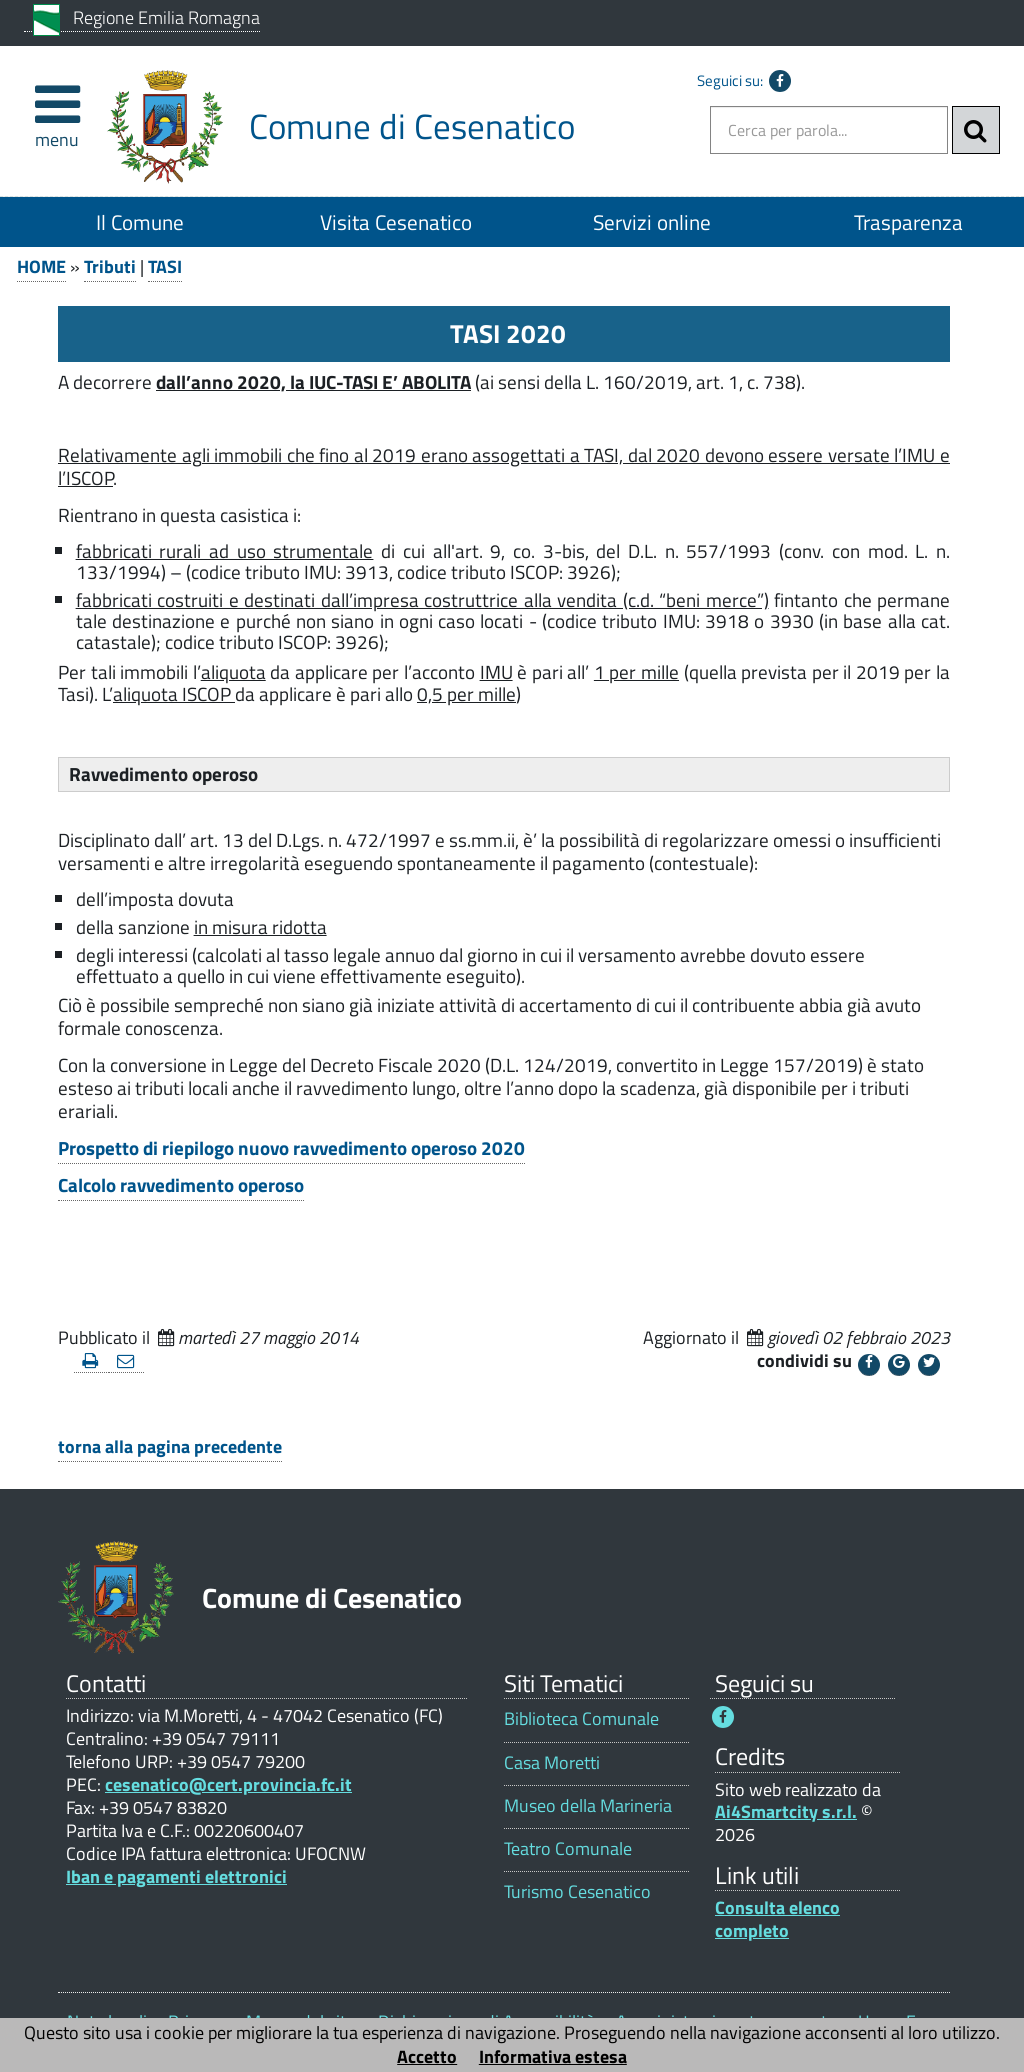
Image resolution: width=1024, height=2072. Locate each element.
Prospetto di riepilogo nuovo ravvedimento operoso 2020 (291, 1148)
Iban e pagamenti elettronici (176, 1876)
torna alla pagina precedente (170, 1446)
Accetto (427, 2056)
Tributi (110, 266)
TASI (165, 266)
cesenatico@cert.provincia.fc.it (228, 1784)
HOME (41, 266)
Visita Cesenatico (396, 222)
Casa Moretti (552, 1762)
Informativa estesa (553, 2056)
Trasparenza (908, 222)
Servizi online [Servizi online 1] (652, 222)
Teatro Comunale (568, 1848)
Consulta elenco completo (777, 1919)
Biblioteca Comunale (581, 1718)
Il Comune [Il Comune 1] (140, 222)
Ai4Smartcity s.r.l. (786, 1811)
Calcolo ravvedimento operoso (181, 1185)
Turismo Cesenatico (577, 1891)
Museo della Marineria (588, 1805)
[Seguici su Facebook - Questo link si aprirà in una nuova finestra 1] (723, 1717)
